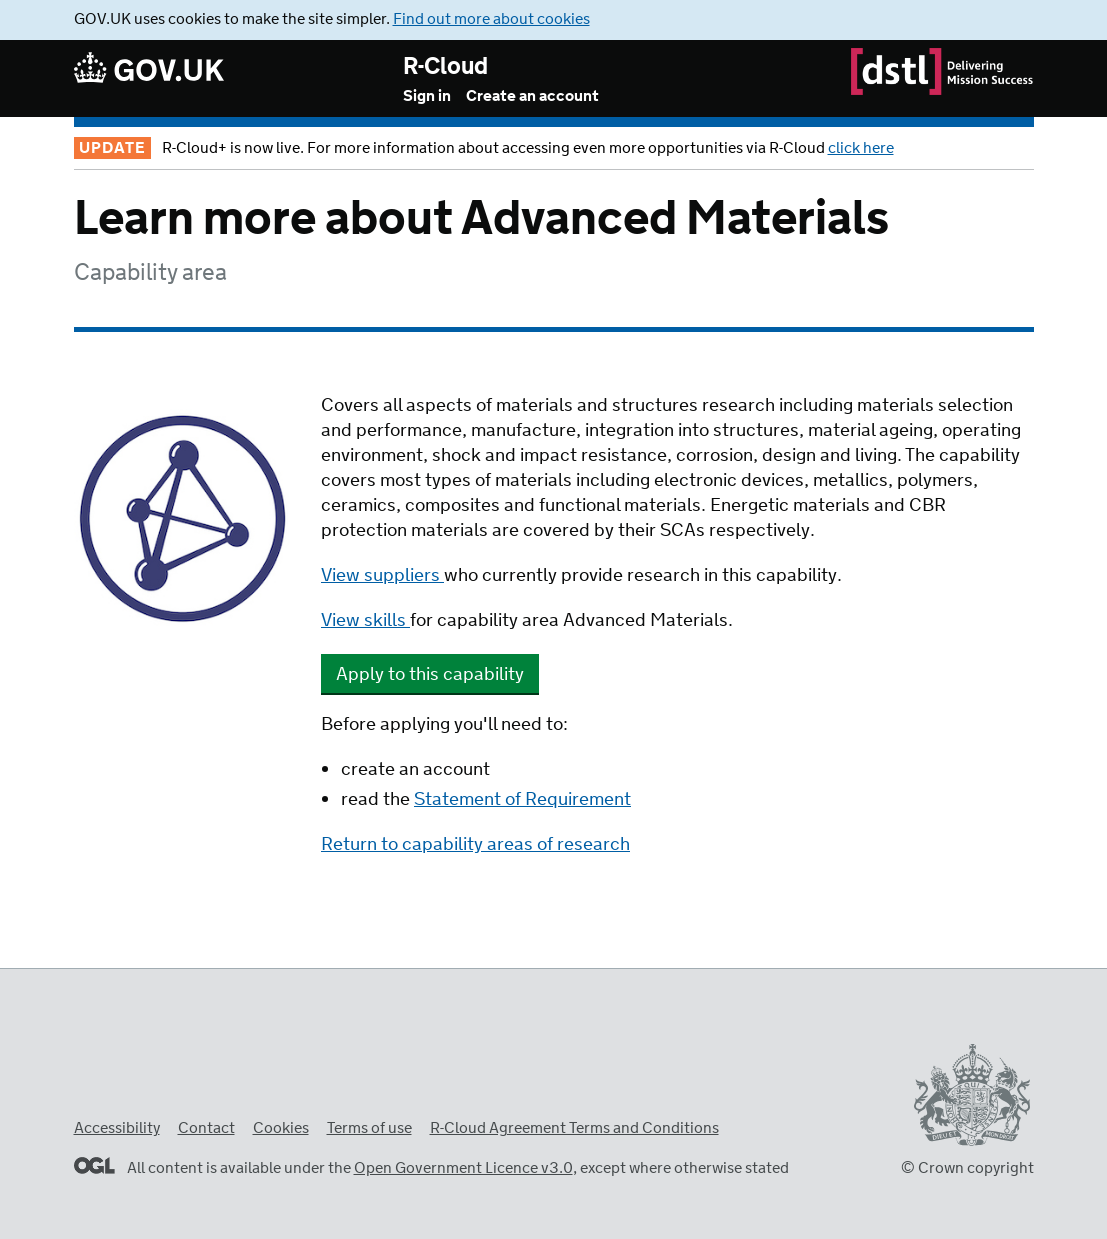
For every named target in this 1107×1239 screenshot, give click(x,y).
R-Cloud (445, 67)
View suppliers (382, 576)
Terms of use (369, 1128)
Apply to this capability (430, 675)
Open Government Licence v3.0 (463, 1168)
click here (861, 148)
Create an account (532, 96)
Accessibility (117, 1128)
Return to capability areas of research (475, 845)
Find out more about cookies (491, 19)
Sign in (427, 96)
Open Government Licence (94, 1165)
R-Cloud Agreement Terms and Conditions (574, 1128)
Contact (206, 1128)
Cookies (281, 1128)
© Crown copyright (967, 1168)
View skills (365, 621)
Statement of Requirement (522, 800)
